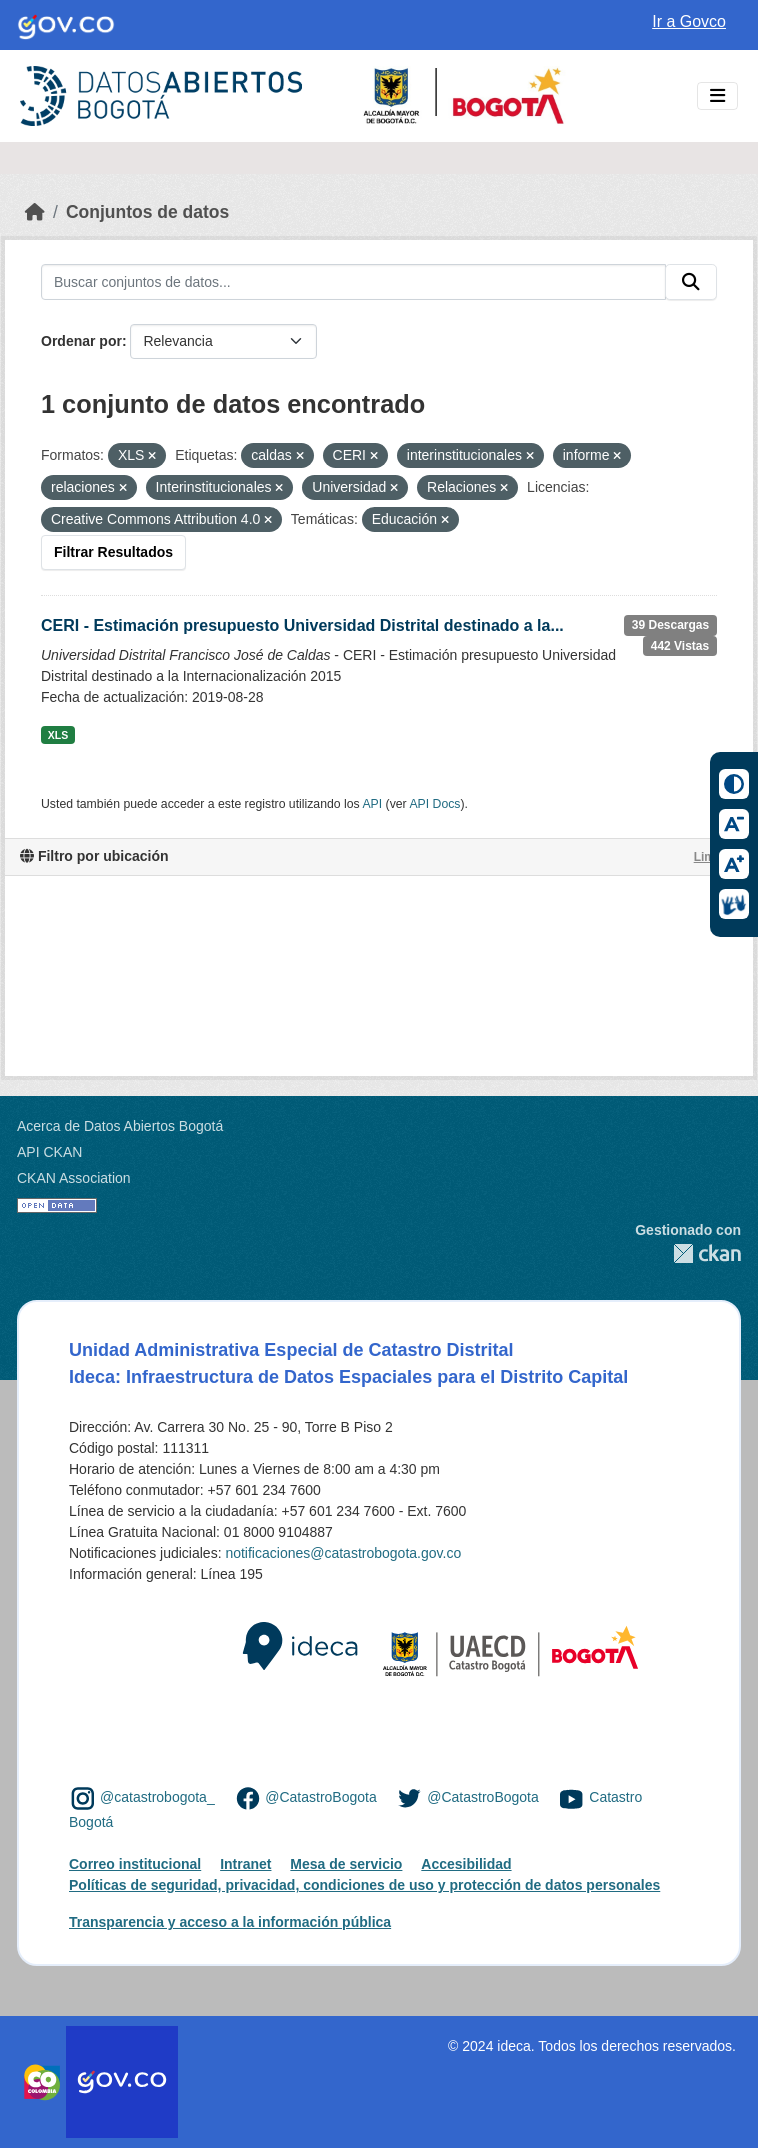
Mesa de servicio (346, 1864)
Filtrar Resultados (113, 552)
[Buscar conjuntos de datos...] (353, 282)
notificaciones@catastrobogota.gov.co (343, 1553)
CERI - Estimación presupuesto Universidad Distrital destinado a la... (302, 625)
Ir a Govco (689, 21)
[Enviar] (691, 282)
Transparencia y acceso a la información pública (230, 1922)
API (372, 804)
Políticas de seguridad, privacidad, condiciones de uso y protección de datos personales (364, 1885)
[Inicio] (35, 212)
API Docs (434, 804)
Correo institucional (135, 1864)
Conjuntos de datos (147, 212)
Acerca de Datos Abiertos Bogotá (120, 1126)
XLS (58, 735)
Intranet (245, 1864)
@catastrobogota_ (157, 1797)
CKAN (688, 1253)
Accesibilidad (466, 1864)
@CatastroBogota (321, 1797)
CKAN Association (74, 1178)
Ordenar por (81, 341)
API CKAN (49, 1152)
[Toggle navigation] (717, 96)
